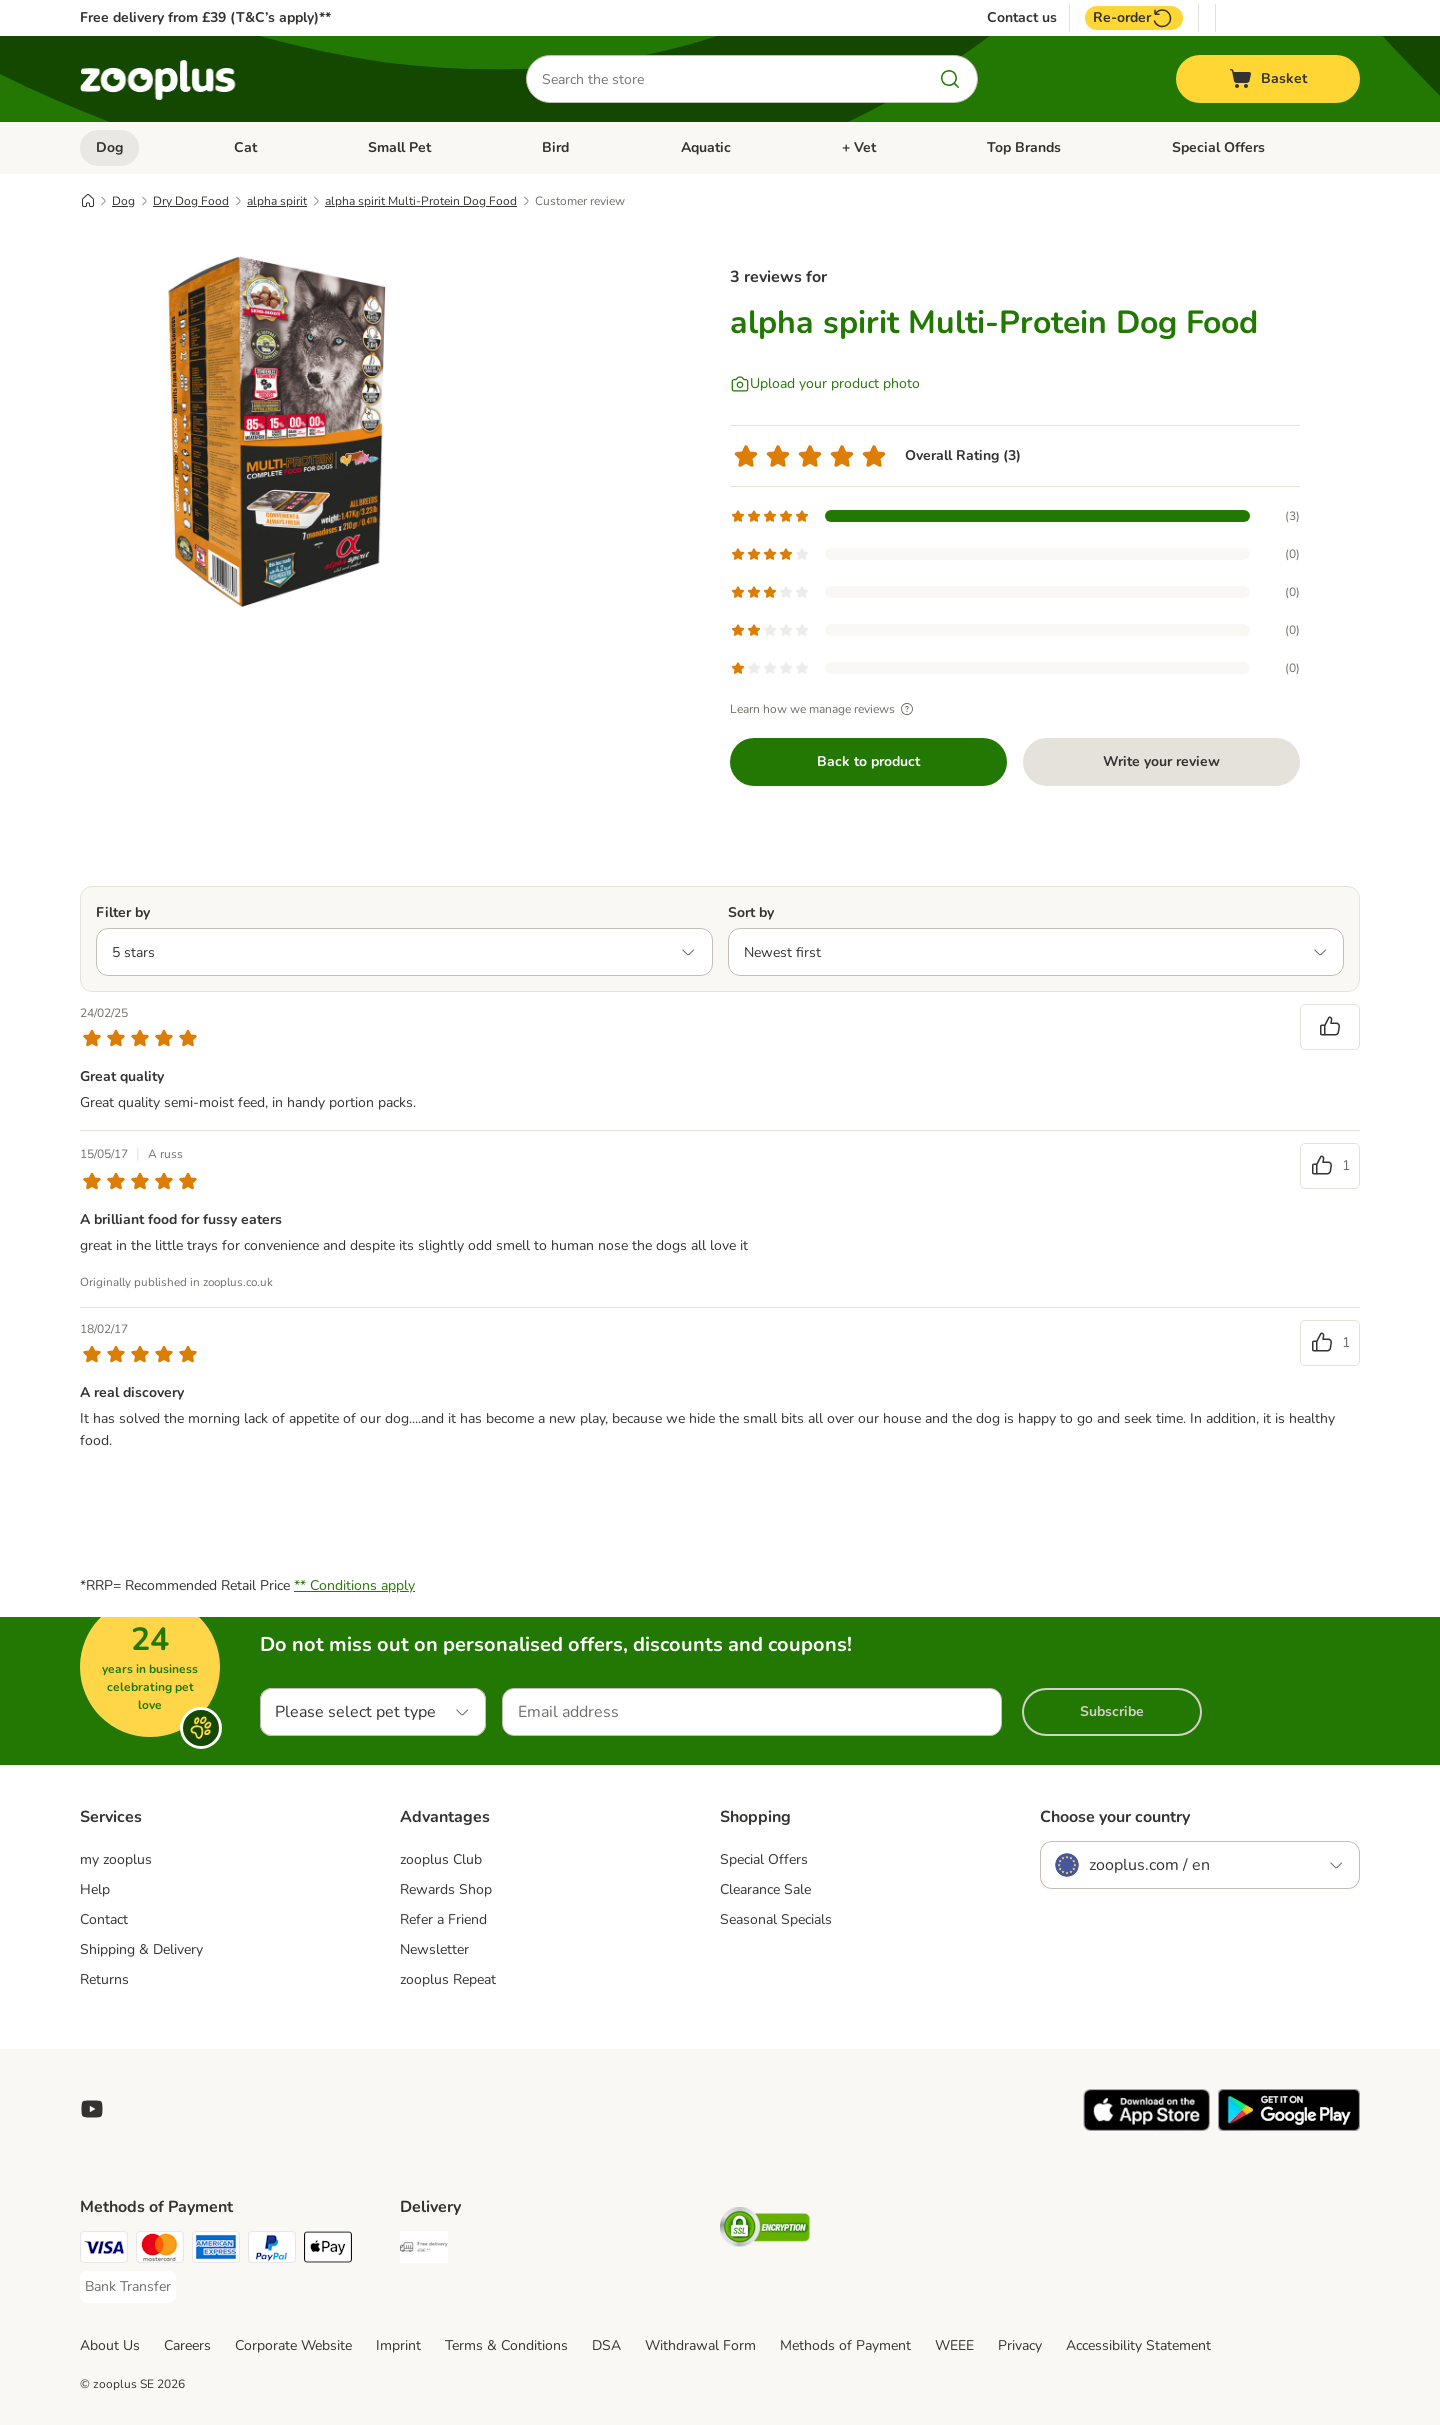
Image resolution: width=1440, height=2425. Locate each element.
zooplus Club (441, 1859)
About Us (110, 2345)
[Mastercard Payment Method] (160, 2250)
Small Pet (399, 147)
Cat (245, 147)
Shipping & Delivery (141, 1949)
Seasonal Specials (776, 1919)
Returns (104, 1979)
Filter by (123, 912)
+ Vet (859, 147)
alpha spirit (277, 201)
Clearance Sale (765, 1889)
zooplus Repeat (448, 1979)
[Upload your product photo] (825, 384)
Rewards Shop (446, 1889)
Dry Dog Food (191, 201)
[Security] (765, 2230)
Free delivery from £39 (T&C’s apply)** (205, 17)
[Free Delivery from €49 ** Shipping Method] (424, 2250)
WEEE (954, 2345)
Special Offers (1218, 147)
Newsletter (434, 1949)
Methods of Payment (845, 2345)
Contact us (1022, 18)
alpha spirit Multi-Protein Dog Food (421, 201)
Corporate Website (293, 2345)
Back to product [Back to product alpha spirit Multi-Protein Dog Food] (868, 761)
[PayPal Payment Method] (272, 2250)
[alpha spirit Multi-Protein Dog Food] (270, 433)
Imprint (398, 2345)
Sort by (751, 912)
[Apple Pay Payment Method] (328, 2250)
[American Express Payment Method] (216, 2250)
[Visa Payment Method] (104, 2250)
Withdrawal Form (700, 2345)
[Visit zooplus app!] (1146, 2126)
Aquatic (706, 147)
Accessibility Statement (1138, 2345)
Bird (555, 147)
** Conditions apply (354, 1585)
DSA (606, 2345)
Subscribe (1112, 1711)
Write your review (1161, 761)
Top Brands (1024, 147)
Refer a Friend (443, 1919)
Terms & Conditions (506, 2345)
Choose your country (1115, 1817)
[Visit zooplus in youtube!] (92, 2109)
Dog (109, 147)
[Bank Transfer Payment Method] (128, 2287)
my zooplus (116, 1859)
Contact (104, 1919)
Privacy (1020, 2345)
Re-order (1134, 18)
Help (95, 1889)
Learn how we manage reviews (824, 709)
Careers (187, 2345)
